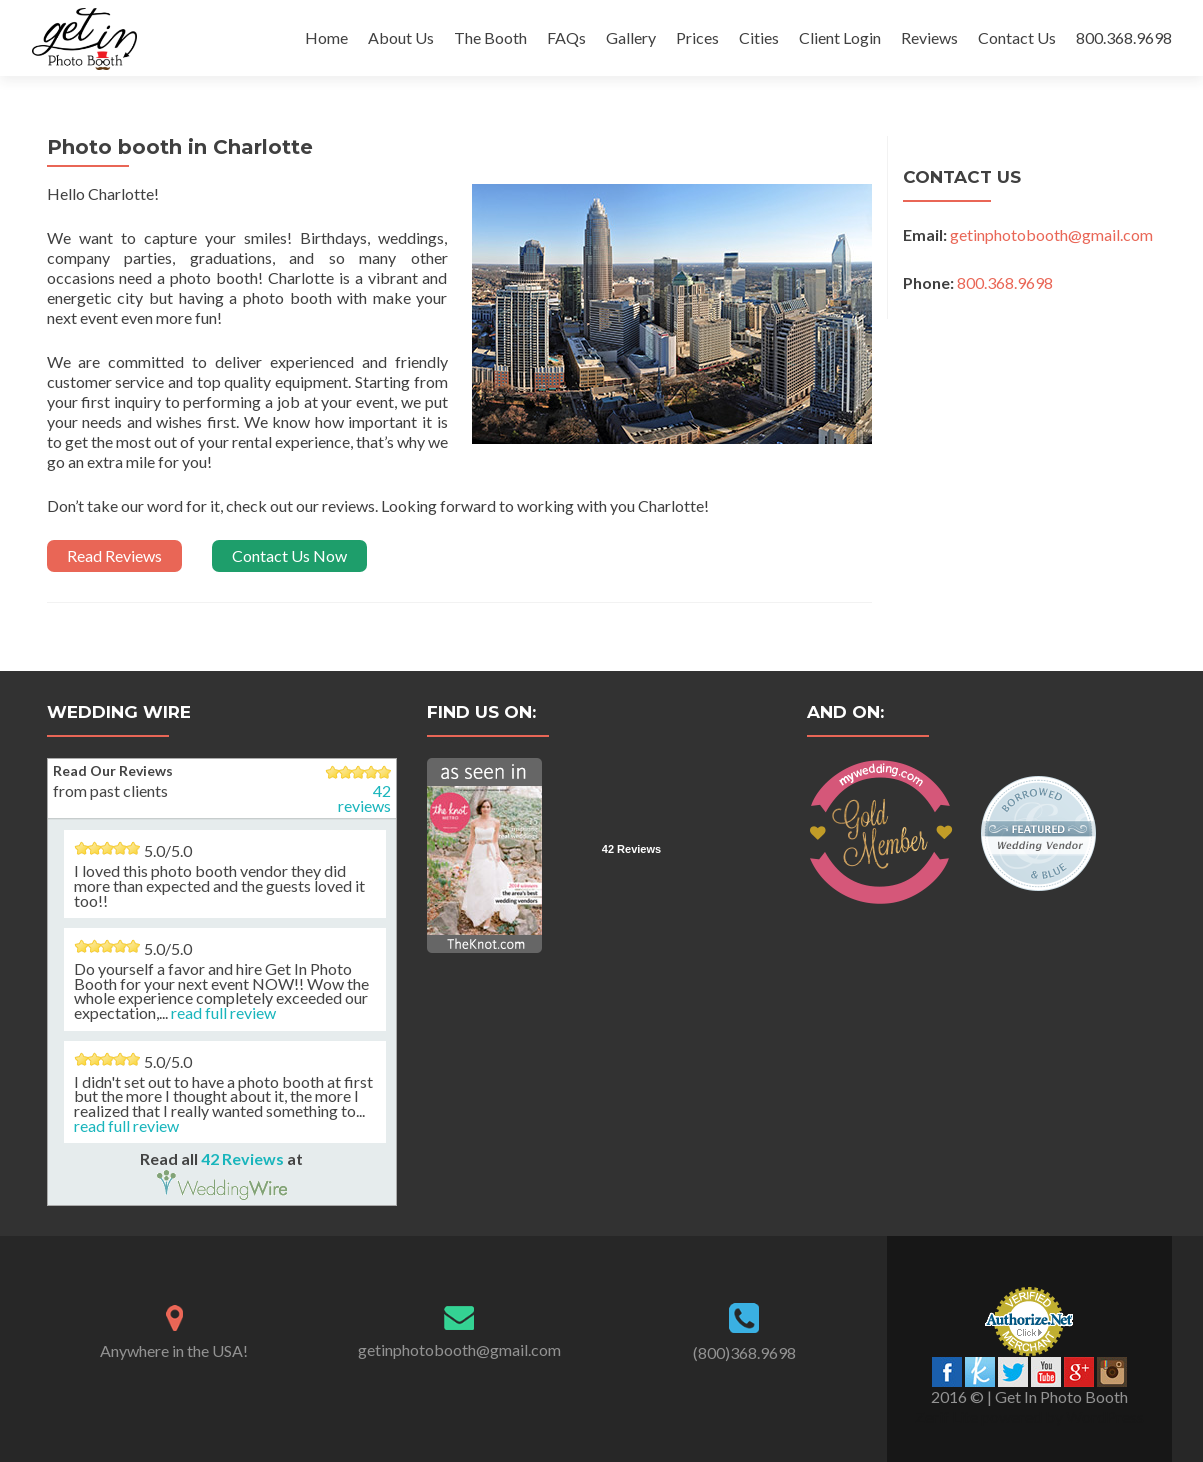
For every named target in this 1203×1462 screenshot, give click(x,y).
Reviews (929, 37)
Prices (697, 37)
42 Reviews (242, 1158)
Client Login (840, 37)
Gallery (631, 37)
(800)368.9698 (744, 1352)
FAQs (566, 37)
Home (326, 37)
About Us (401, 37)
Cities (759, 37)
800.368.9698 (1124, 37)
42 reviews (364, 798)
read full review (223, 1012)
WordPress (1103, 1416)
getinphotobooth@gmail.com (1051, 234)
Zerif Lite (948, 1416)
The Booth (490, 37)
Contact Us (1017, 37)
